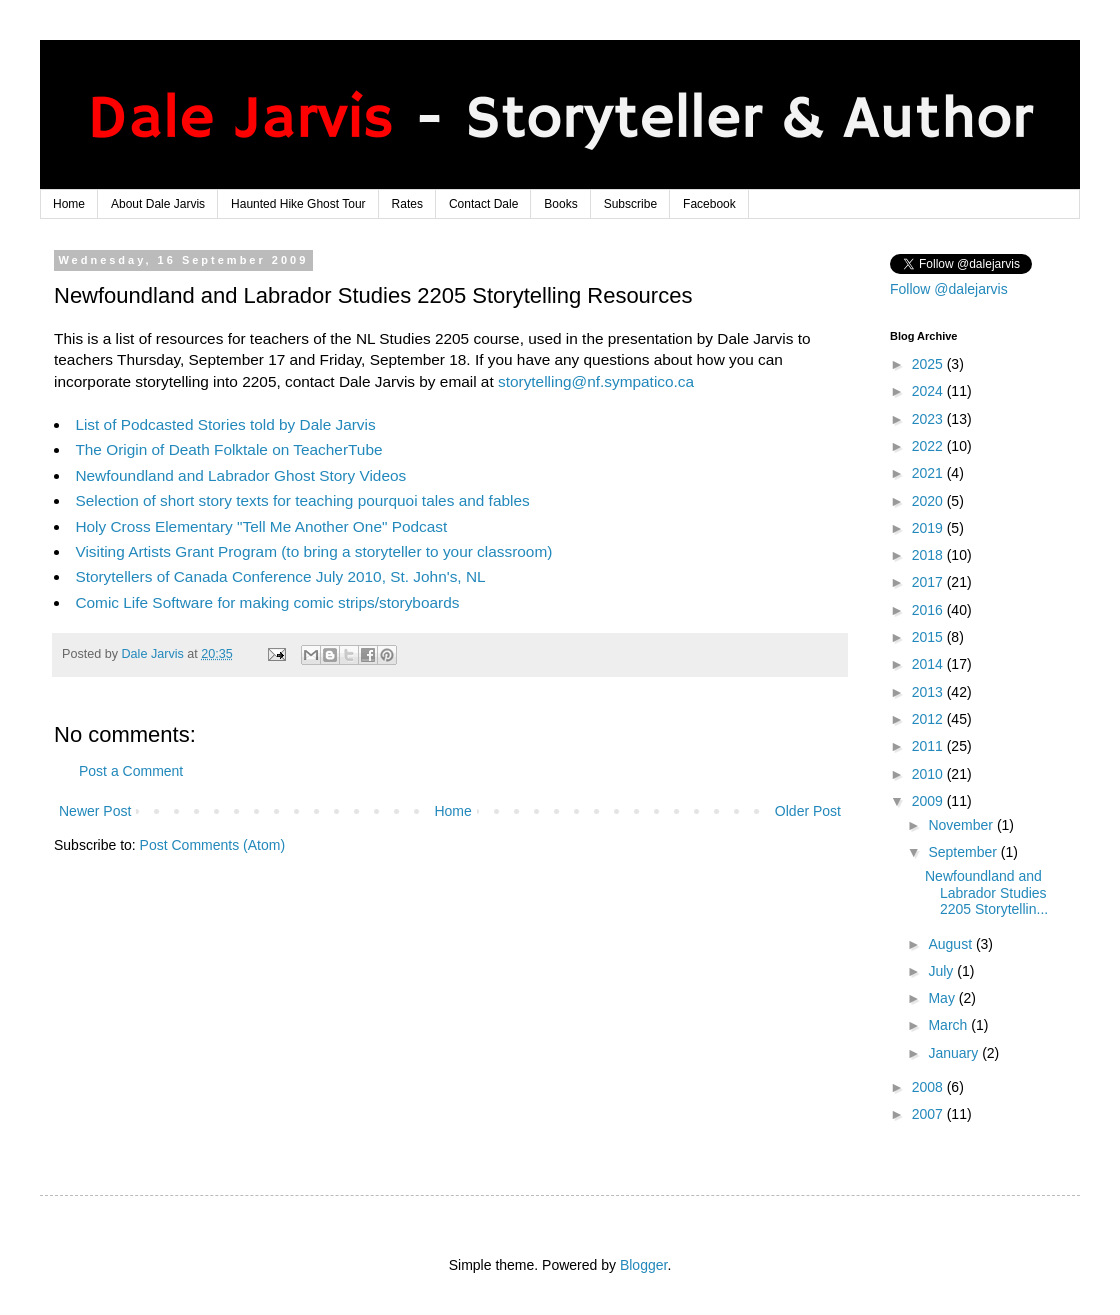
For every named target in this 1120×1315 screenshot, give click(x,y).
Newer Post (95, 811)
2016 (929, 610)
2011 (929, 746)
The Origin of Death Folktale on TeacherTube (228, 449)
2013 (929, 692)
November (962, 825)
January (955, 1053)
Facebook (709, 204)
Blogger (643, 1265)
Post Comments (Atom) (212, 845)
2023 (929, 419)
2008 (929, 1087)
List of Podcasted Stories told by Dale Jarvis (225, 424)
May (943, 998)
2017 (929, 582)
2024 (929, 391)
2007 (929, 1114)
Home (69, 204)
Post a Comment (131, 771)
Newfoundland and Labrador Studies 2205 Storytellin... (986, 893)
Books (560, 204)
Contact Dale (483, 204)
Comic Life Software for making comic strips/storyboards (267, 602)
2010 (929, 774)
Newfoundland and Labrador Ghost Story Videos (240, 475)
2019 (929, 528)
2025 (929, 364)
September (964, 852)
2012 (929, 719)
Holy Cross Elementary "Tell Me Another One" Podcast (261, 526)
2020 (929, 501)
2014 (929, 664)
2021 (929, 473)
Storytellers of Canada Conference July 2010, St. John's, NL (280, 576)
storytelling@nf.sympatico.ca (596, 381)
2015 (929, 637)
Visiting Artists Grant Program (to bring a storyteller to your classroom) (313, 551)
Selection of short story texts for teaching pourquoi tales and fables (302, 500)
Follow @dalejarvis (949, 289)
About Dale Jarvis (158, 204)
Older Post (808, 811)
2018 (929, 555)
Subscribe (630, 204)
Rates (407, 204)
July (942, 971)
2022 (929, 446)
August (951, 944)
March (949, 1025)
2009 (929, 801)
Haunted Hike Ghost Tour (298, 204)
